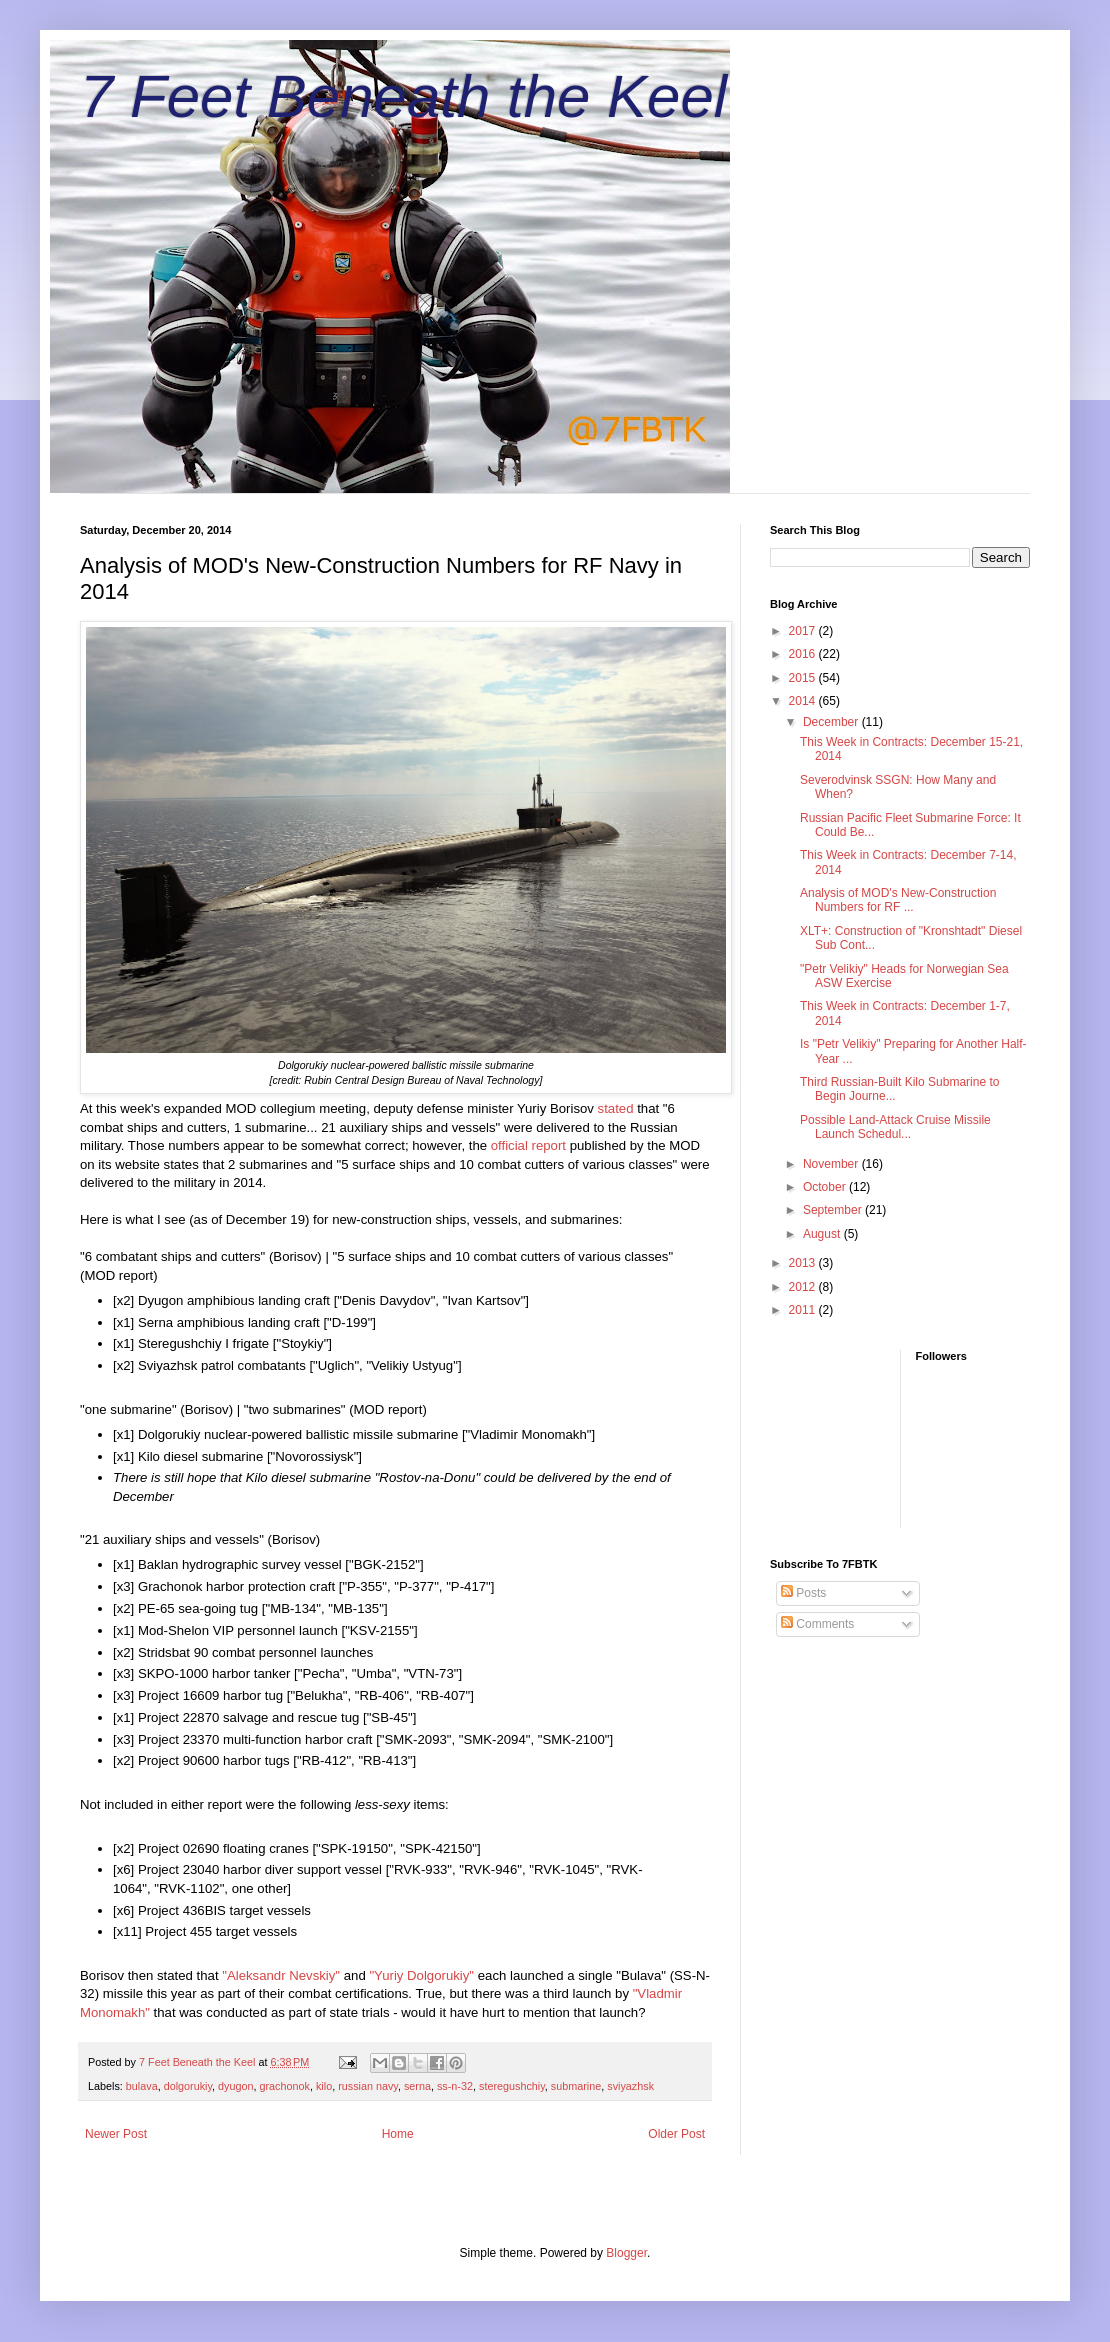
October (826, 1187)
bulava (142, 2086)
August (823, 1234)
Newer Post (116, 2134)
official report (528, 1145)
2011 (804, 1310)
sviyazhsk (630, 2086)
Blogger (626, 2253)
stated (616, 1108)
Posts (803, 1593)
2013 (804, 1263)
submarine (576, 2086)
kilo (324, 2086)
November (832, 1164)
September (834, 1210)
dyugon (235, 2086)
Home (398, 2134)
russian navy (368, 2086)
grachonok (285, 2086)
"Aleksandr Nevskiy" (281, 1975)
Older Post (676, 2134)
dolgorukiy (188, 2086)
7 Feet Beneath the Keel (403, 96)
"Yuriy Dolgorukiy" (421, 1975)
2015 (804, 678)
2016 (804, 654)
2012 (804, 1287)
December (832, 722)
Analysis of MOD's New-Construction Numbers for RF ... (898, 900)
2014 (804, 701)
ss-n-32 (455, 2086)
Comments (817, 1624)
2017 (804, 631)
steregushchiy (512, 2086)
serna (417, 2086)
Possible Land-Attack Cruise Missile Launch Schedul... (895, 1127)
